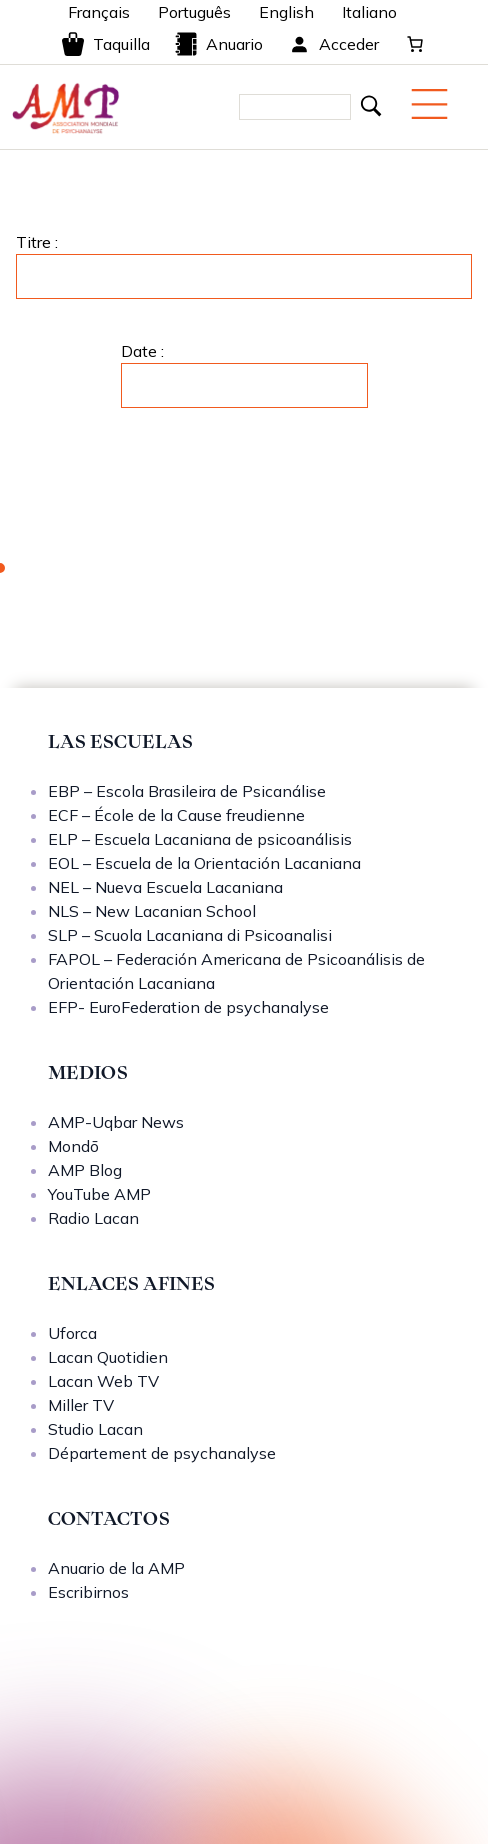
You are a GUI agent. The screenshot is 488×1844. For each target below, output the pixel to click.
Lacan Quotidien (108, 1357)
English (286, 12)
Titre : (37, 242)
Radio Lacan (93, 1218)
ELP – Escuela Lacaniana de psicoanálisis (200, 839)
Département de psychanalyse (162, 1453)
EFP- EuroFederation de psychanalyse (188, 1007)
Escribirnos (88, 1592)
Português (194, 12)
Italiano (369, 12)
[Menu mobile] (429, 104)
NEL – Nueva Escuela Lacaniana (165, 887)
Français (99, 12)
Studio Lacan (95, 1429)
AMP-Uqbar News (116, 1122)
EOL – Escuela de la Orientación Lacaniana (204, 863)
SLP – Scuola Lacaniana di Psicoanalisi (190, 935)
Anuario (218, 44)
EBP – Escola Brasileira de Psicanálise (187, 791)
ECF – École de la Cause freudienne (176, 815)
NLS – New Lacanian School (152, 911)
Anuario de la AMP (116, 1568)
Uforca (72, 1333)
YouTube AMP (99, 1194)
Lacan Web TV (103, 1381)
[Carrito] (415, 44)
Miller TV (81, 1405)
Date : (142, 351)
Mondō (73, 1146)
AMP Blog (85, 1170)
